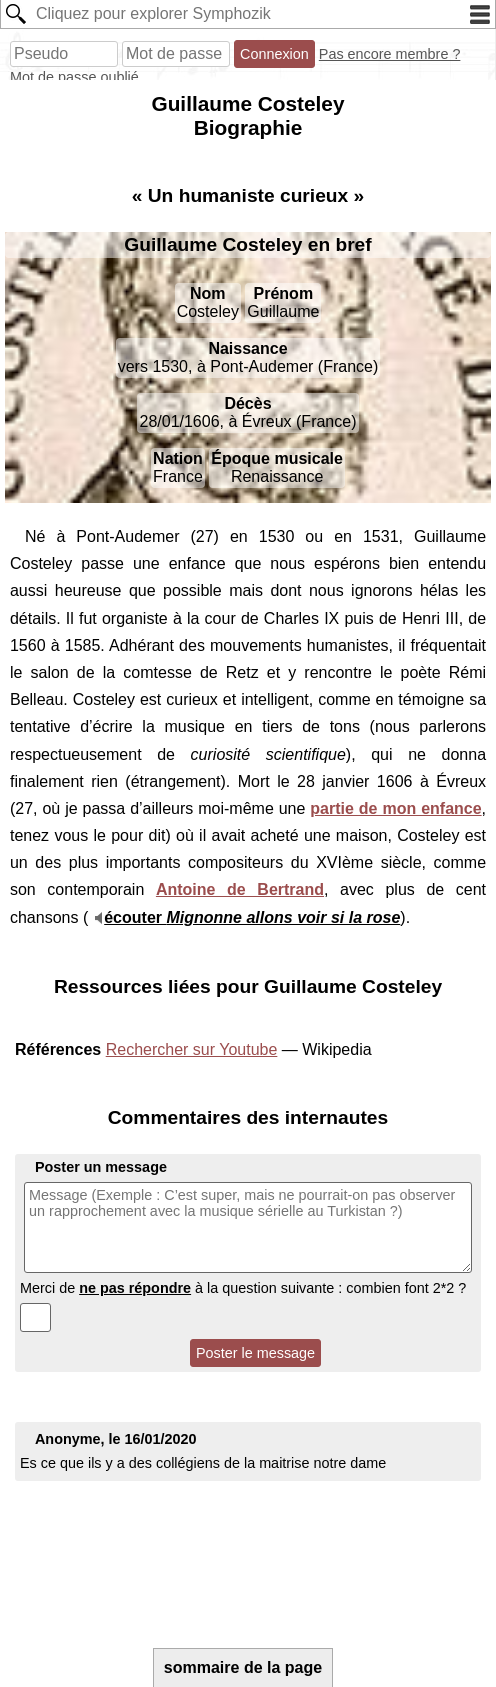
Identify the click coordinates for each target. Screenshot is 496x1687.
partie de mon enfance (395, 808)
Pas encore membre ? (390, 54)
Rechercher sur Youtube (192, 1049)
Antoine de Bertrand (240, 889)
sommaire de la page (243, 1667)
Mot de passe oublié (74, 77)
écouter (252, 917)
